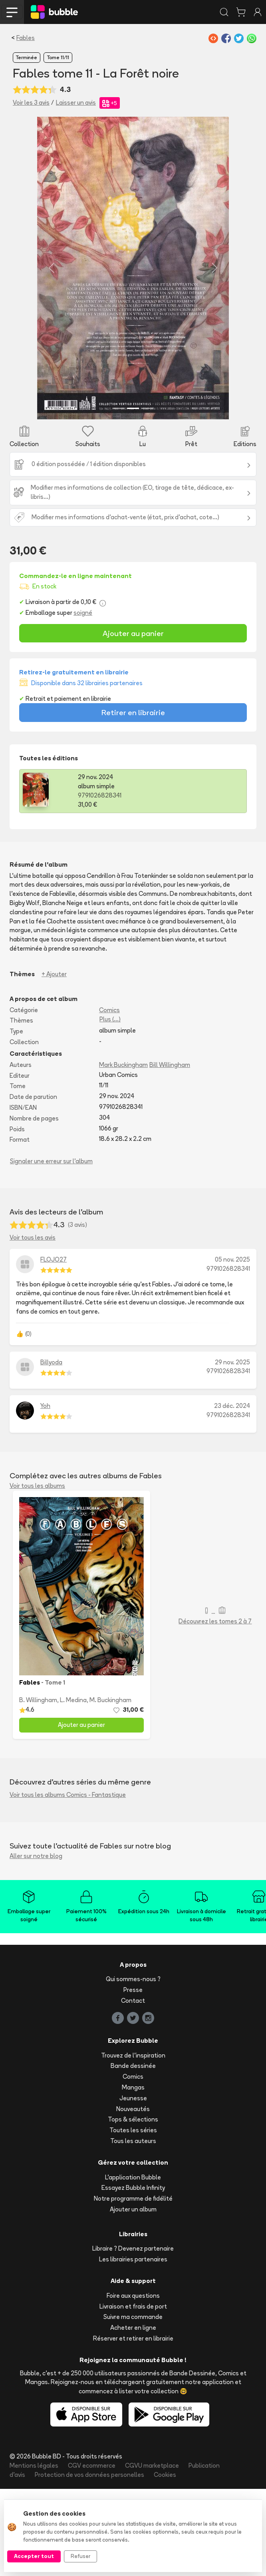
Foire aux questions (133, 2383)
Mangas (133, 2174)
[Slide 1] (119, 495)
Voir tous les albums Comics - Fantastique (68, 1881)
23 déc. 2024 (232, 1493)
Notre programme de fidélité (133, 2285)
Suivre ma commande (133, 2404)
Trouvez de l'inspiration (133, 2142)
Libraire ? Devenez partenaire (133, 2335)
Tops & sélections (133, 2206)
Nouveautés (133, 2195)
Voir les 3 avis (31, 102)
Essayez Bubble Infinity (133, 2275)
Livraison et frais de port (133, 2393)
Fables (25, 38)
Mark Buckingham (123, 1151)
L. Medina (73, 1787)
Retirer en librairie (133, 799)
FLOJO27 (53, 1346)
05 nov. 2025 (232, 1346)
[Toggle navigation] (12, 12)
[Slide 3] (147, 495)
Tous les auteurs (133, 2228)
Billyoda (51, 1449)
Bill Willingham (169, 1151)
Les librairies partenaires (133, 2346)
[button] (28, 311)
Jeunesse (133, 2185)
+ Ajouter (54, 1061)
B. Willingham (38, 1787)
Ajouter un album (133, 2296)
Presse (133, 2077)
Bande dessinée (133, 2153)
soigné (82, 700)
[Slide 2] (133, 495)
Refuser (80, 2556)
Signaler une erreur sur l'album (51, 1248)
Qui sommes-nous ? (133, 2066)
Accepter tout (34, 2556)
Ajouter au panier (133, 720)
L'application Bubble (133, 2264)
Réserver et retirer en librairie (133, 2425)
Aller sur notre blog (36, 1942)
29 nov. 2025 (232, 1449)
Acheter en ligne (133, 2414)
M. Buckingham (110, 1787)
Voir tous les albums (37, 1572)
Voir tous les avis (33, 1324)
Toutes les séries (133, 2217)
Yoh (45, 1493)
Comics (109, 1097)
